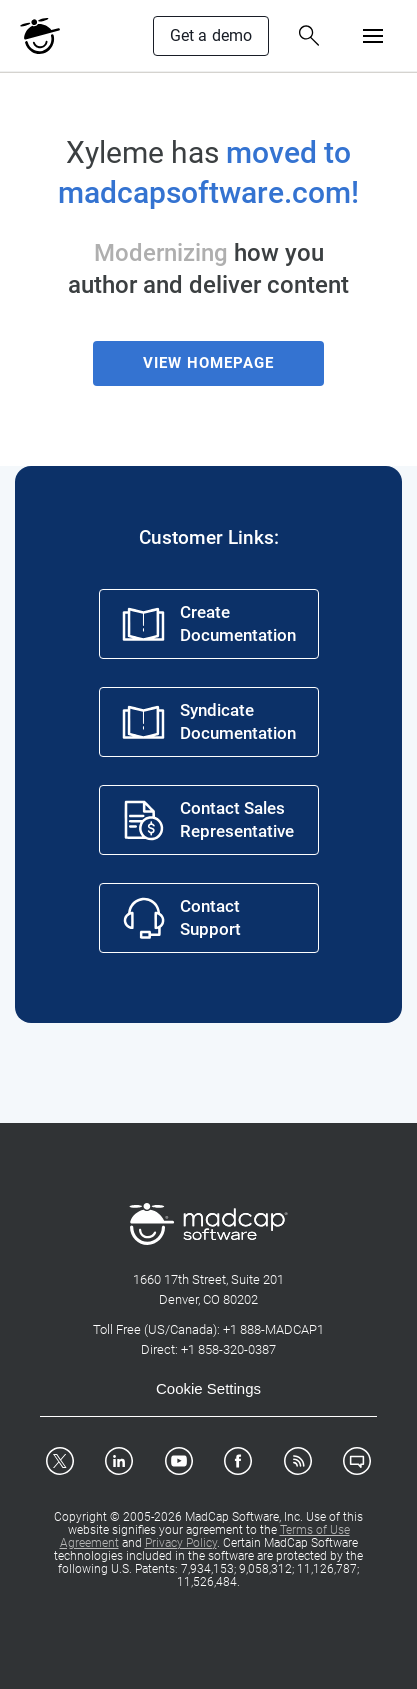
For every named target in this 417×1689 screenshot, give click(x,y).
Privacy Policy (181, 1543)
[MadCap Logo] (40, 36)
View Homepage (208, 363)
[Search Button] (309, 36)
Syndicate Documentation (208, 722)
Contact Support (180, 918)
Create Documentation (208, 624)
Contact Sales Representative (207, 820)
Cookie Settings (208, 1388)
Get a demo (211, 35)
